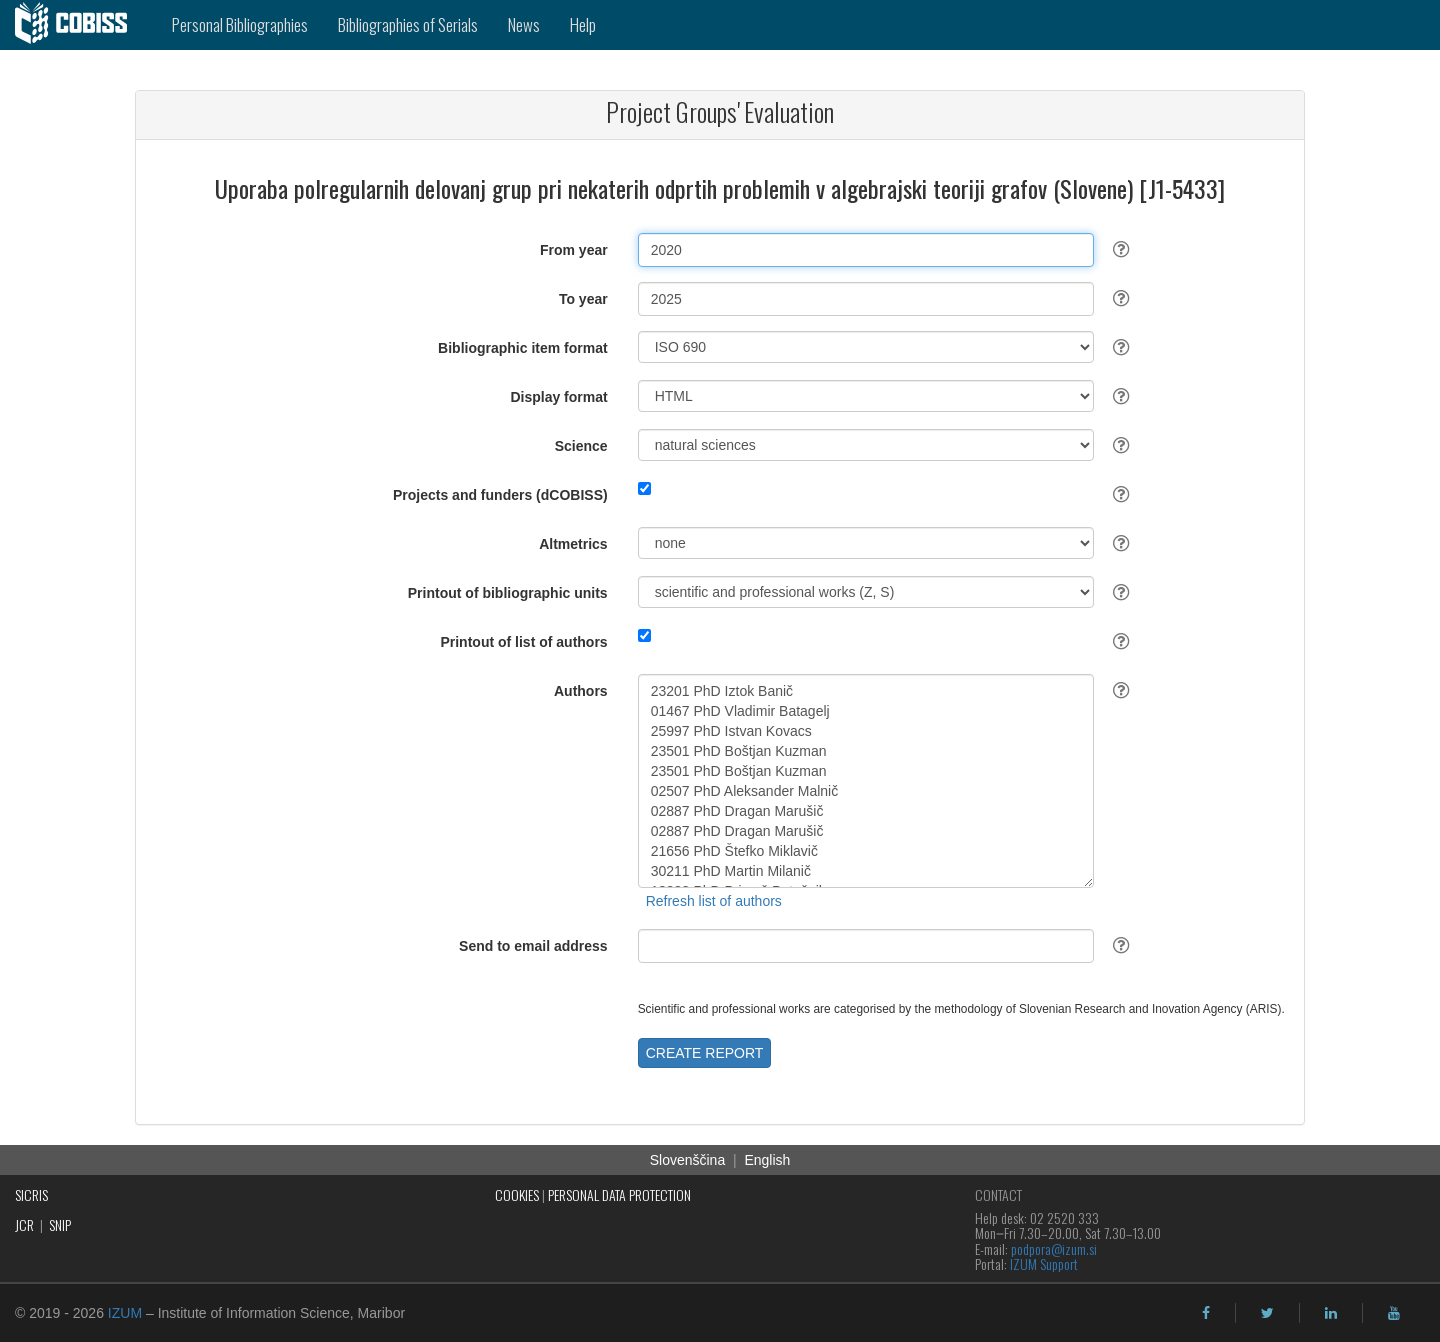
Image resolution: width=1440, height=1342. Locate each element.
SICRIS (31, 1194)
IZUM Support (1044, 1263)
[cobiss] (78, 25)
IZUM (125, 1313)
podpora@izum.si (1054, 1248)
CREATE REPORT (705, 1053)
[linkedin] (1331, 1313)
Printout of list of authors (523, 642)
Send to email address (533, 946)
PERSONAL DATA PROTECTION (619, 1194)
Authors (581, 691)
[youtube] (1394, 1313)
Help (583, 24)
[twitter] (1267, 1313)
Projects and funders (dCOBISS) (500, 495)
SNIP (60, 1224)
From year (574, 250)
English (767, 1160)
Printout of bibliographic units (508, 593)
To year (583, 299)
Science (581, 446)
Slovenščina (688, 1160)
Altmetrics (573, 544)
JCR (24, 1224)
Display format (558, 397)
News (524, 24)
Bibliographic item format (523, 348)
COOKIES (517, 1194)
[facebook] (1206, 1313)
